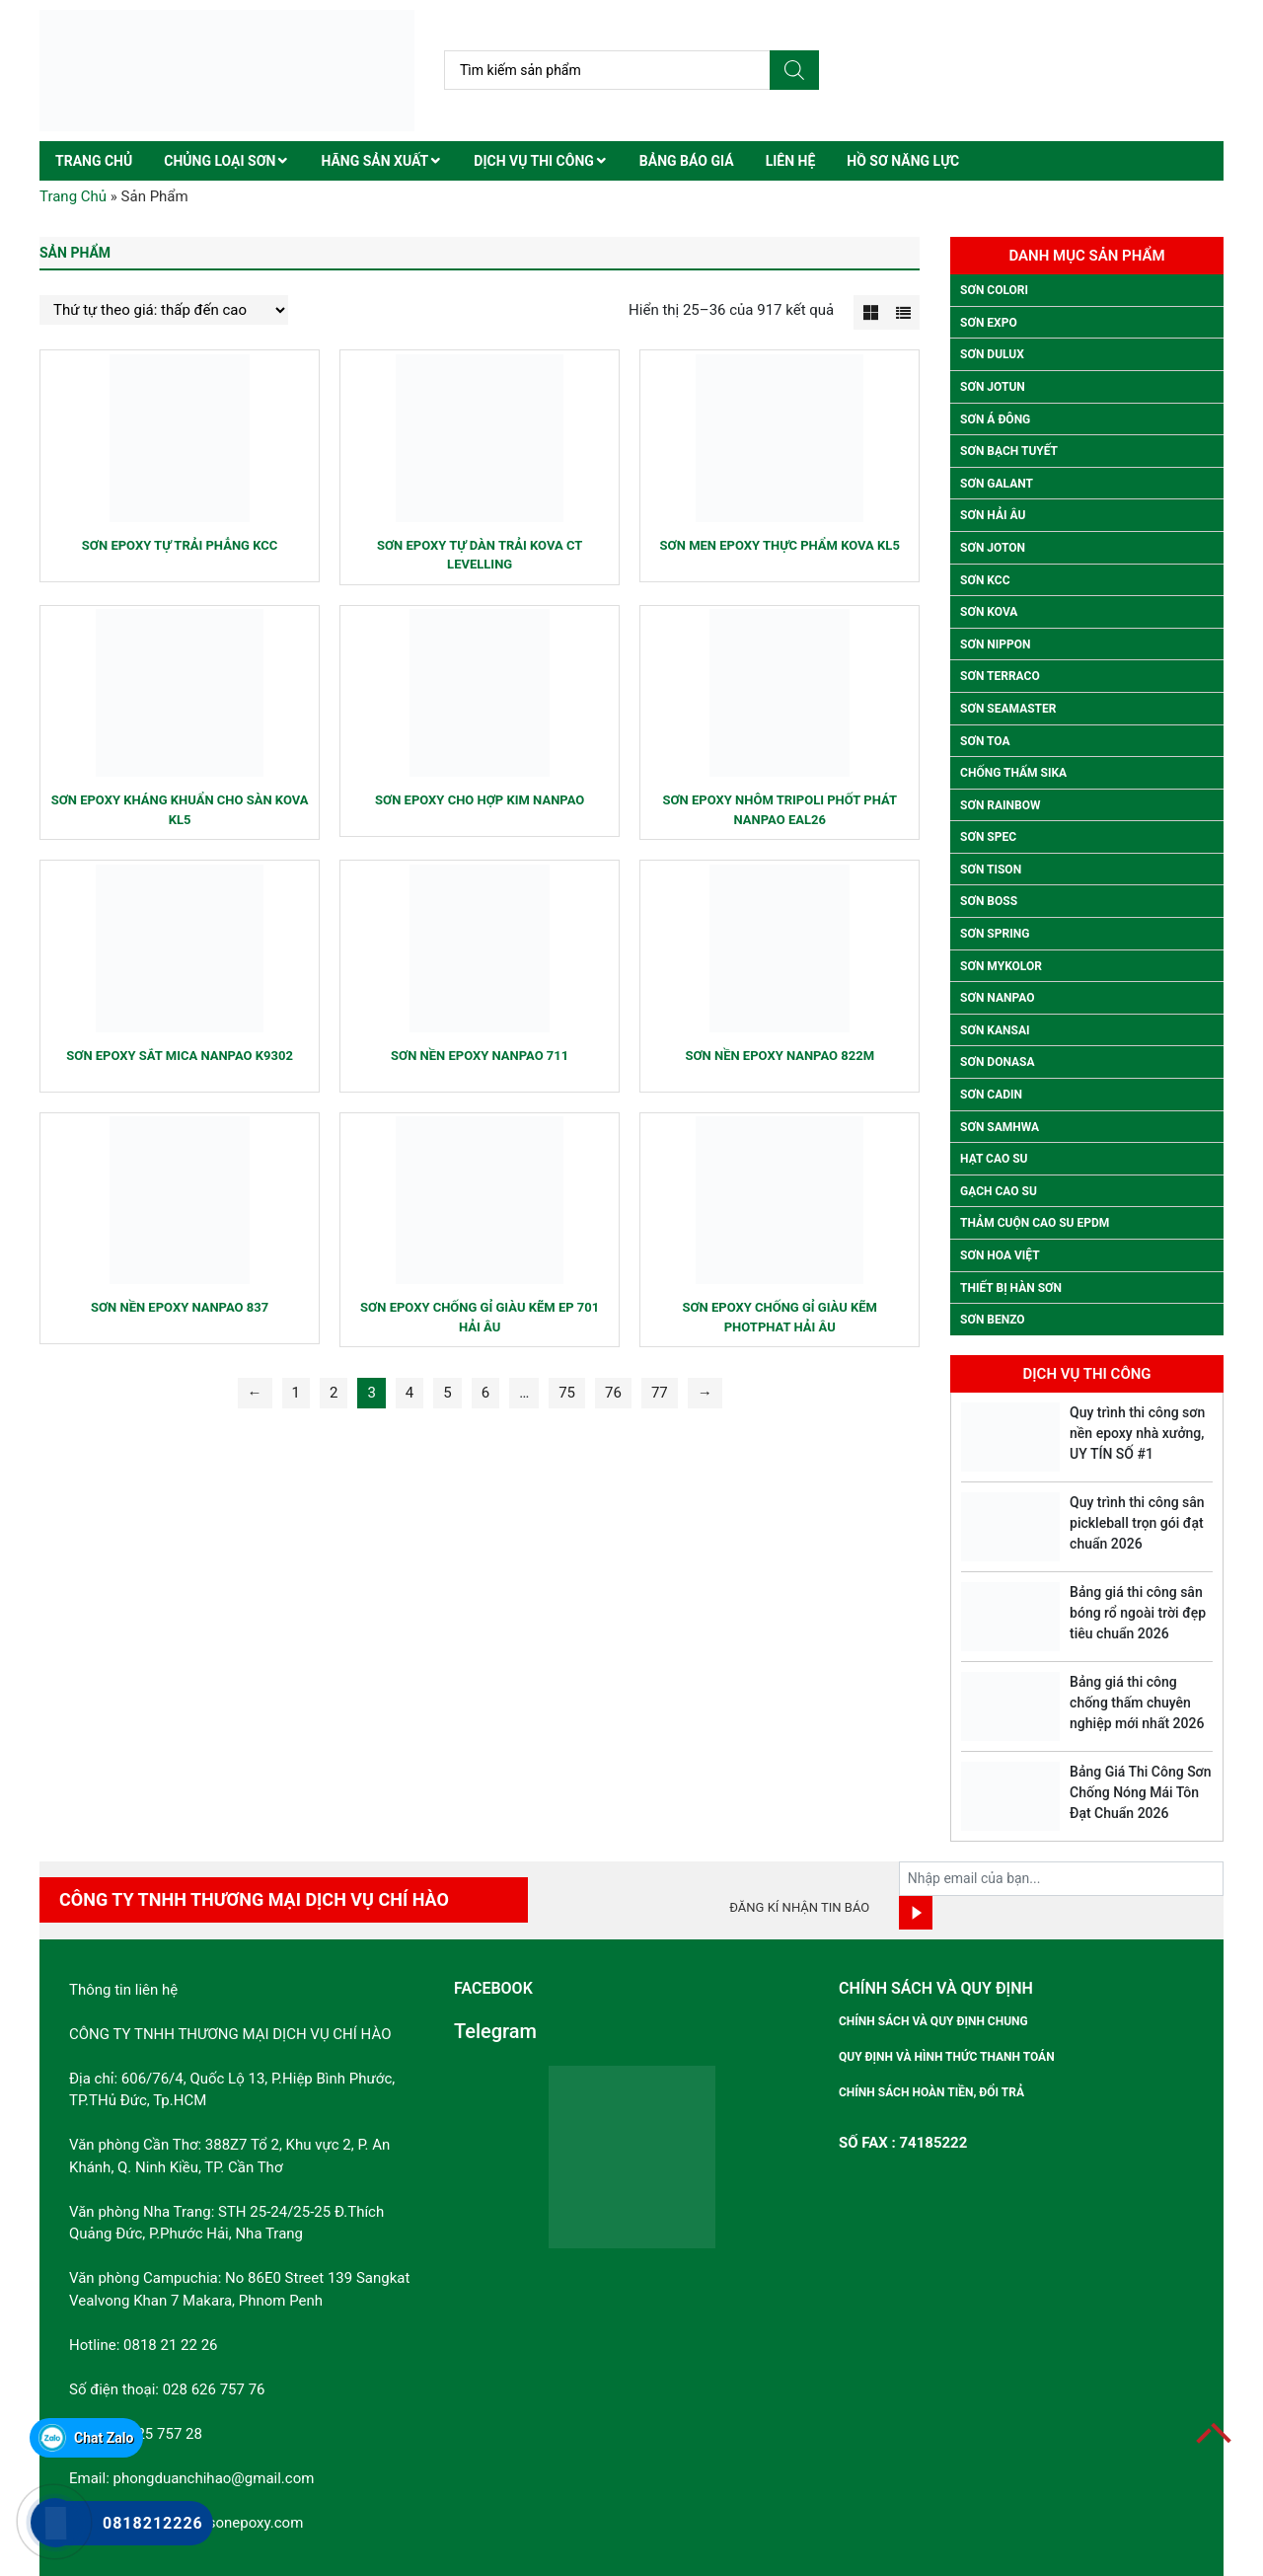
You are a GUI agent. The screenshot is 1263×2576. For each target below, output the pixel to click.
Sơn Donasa (997, 1062)
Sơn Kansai (994, 1030)
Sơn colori (994, 290)
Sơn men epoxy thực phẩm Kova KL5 (780, 545)
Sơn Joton (992, 548)
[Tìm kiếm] (794, 70)
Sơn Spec (988, 837)
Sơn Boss (988, 901)
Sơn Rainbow (1000, 805)
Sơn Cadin (991, 1094)
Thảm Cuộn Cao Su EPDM (1034, 1223)
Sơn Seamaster (1008, 709)
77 (659, 1393)
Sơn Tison (990, 869)
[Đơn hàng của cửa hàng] (163, 310)
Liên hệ (791, 161)
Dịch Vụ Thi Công (534, 161)
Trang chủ (93, 161)
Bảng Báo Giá (686, 161)
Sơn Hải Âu (992, 515)
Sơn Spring (994, 934)
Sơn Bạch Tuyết (1009, 451)
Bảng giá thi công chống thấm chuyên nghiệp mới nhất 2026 (1137, 1702)
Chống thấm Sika (1013, 773)
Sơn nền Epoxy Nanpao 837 (179, 1307)
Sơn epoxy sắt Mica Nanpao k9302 (179, 1055)
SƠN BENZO (992, 1319)
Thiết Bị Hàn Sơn (1011, 1288)
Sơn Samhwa (999, 1127)
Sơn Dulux (992, 354)
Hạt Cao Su (993, 1159)
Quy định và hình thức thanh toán (947, 2057)
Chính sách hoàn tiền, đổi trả (931, 2092)
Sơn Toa (984, 741)
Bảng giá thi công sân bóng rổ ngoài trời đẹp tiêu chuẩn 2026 (1138, 1612)
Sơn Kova (988, 612)
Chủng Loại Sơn (219, 161)
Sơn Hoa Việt (1000, 1255)
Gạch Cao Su (998, 1191)
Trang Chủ (73, 196)
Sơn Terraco (1000, 676)
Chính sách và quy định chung (933, 2021)
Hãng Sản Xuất (374, 161)
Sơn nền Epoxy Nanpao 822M (779, 1055)
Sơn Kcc (984, 580)
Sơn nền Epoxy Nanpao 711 (479, 1055)
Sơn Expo (988, 323)
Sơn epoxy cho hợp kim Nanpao (479, 800)
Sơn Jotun (992, 387)
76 (613, 1393)
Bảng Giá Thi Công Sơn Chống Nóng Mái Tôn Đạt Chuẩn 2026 (1140, 1792)
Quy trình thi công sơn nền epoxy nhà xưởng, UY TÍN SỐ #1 (1137, 1433)
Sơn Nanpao (997, 998)
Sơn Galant (996, 484)
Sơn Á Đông (995, 419)
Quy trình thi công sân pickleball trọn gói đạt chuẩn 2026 (1137, 1523)
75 (566, 1393)
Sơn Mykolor (1001, 966)
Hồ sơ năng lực (903, 161)
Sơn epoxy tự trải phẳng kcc (179, 545)
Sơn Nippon (995, 644)
